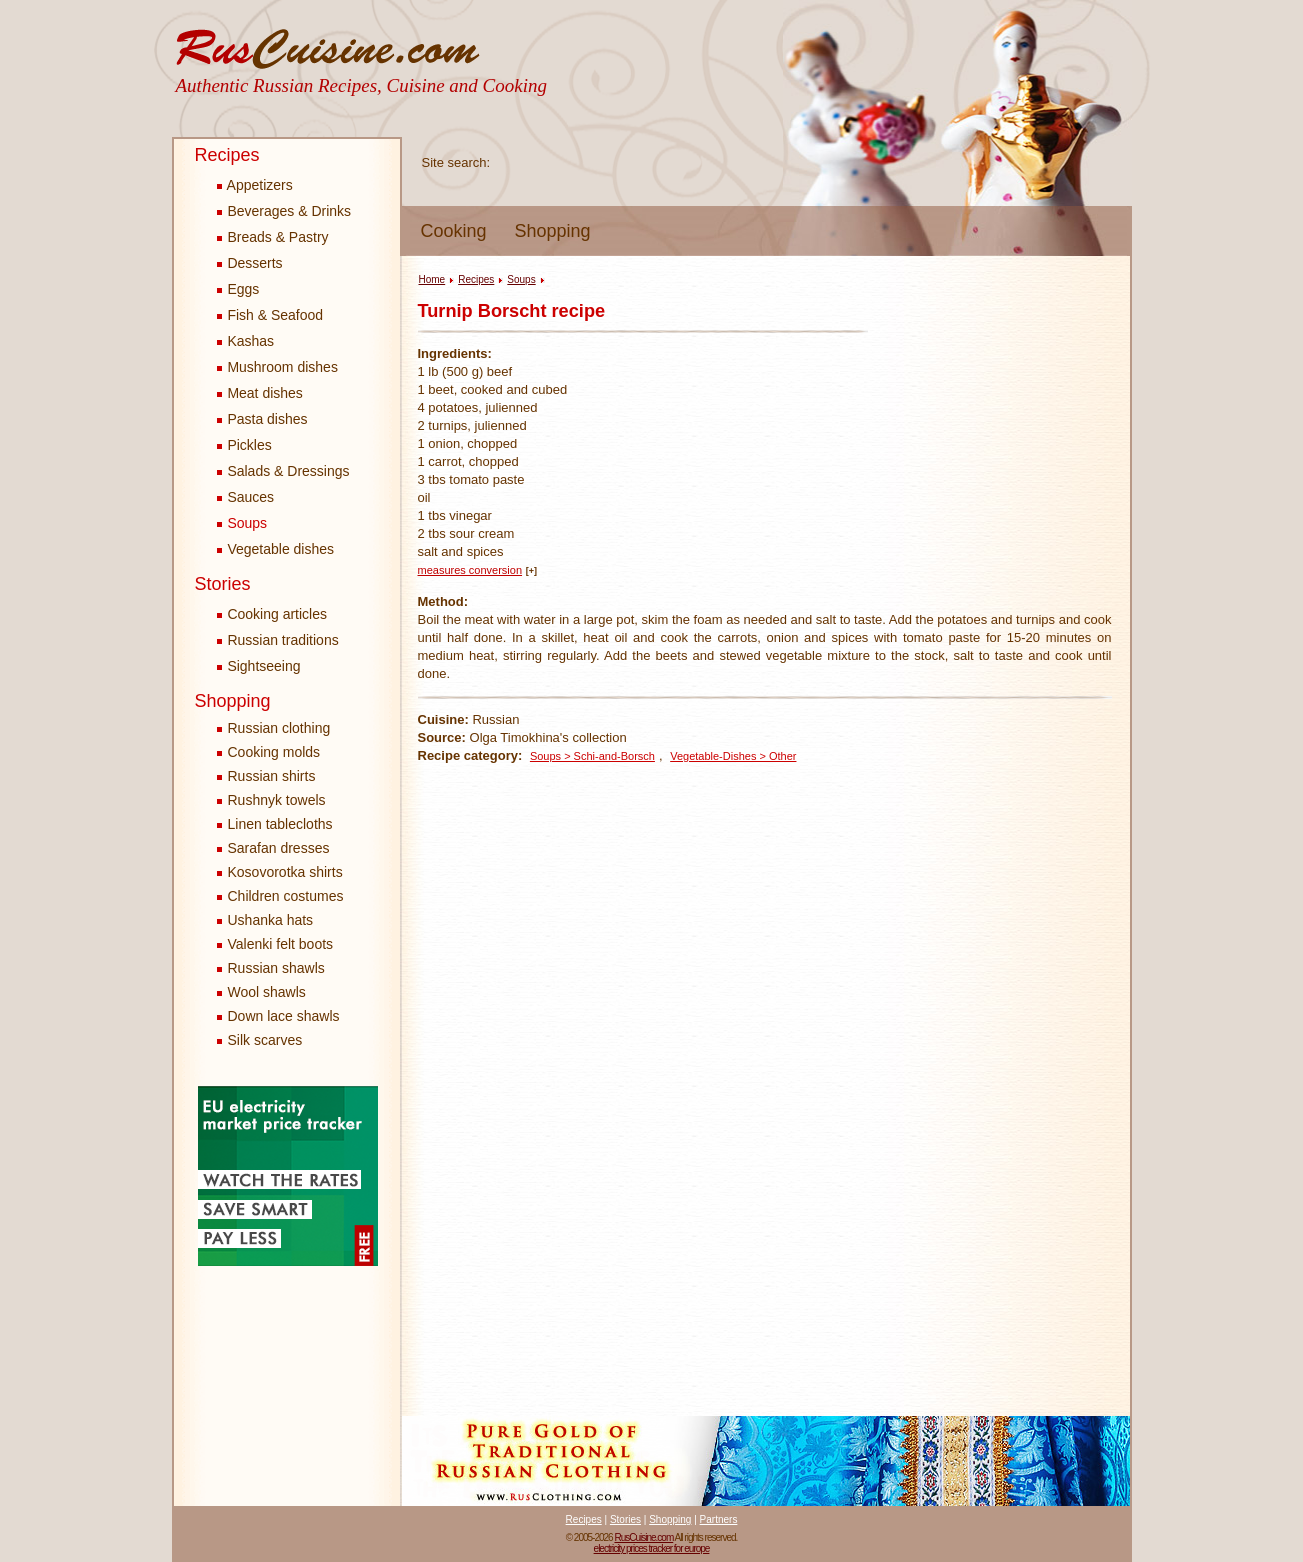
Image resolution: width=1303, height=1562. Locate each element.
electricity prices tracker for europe (652, 1548)
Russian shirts (272, 776)
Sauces (246, 497)
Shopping (553, 231)
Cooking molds (274, 752)
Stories (223, 584)
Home (432, 279)
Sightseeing (259, 666)
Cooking (454, 231)
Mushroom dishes (277, 367)
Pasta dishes (262, 419)
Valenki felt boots (281, 944)
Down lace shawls (284, 1016)
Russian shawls (276, 968)
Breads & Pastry (273, 237)
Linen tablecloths (280, 824)
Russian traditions (278, 640)
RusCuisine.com (643, 1537)
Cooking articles (272, 614)
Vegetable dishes (276, 549)
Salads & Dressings (283, 471)
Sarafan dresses (279, 848)
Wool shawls (267, 992)
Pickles (244, 445)
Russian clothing (279, 728)
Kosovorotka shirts (285, 872)
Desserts (250, 263)
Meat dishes (260, 393)
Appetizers (255, 185)
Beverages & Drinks (284, 211)
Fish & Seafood (270, 315)
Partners (719, 1519)
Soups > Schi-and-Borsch (592, 756)
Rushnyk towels (277, 800)
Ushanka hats (271, 920)
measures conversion (470, 570)
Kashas (246, 341)
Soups (242, 523)
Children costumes (286, 896)
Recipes (227, 155)
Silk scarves (265, 1040)
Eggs (238, 289)
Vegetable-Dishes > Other (733, 756)
